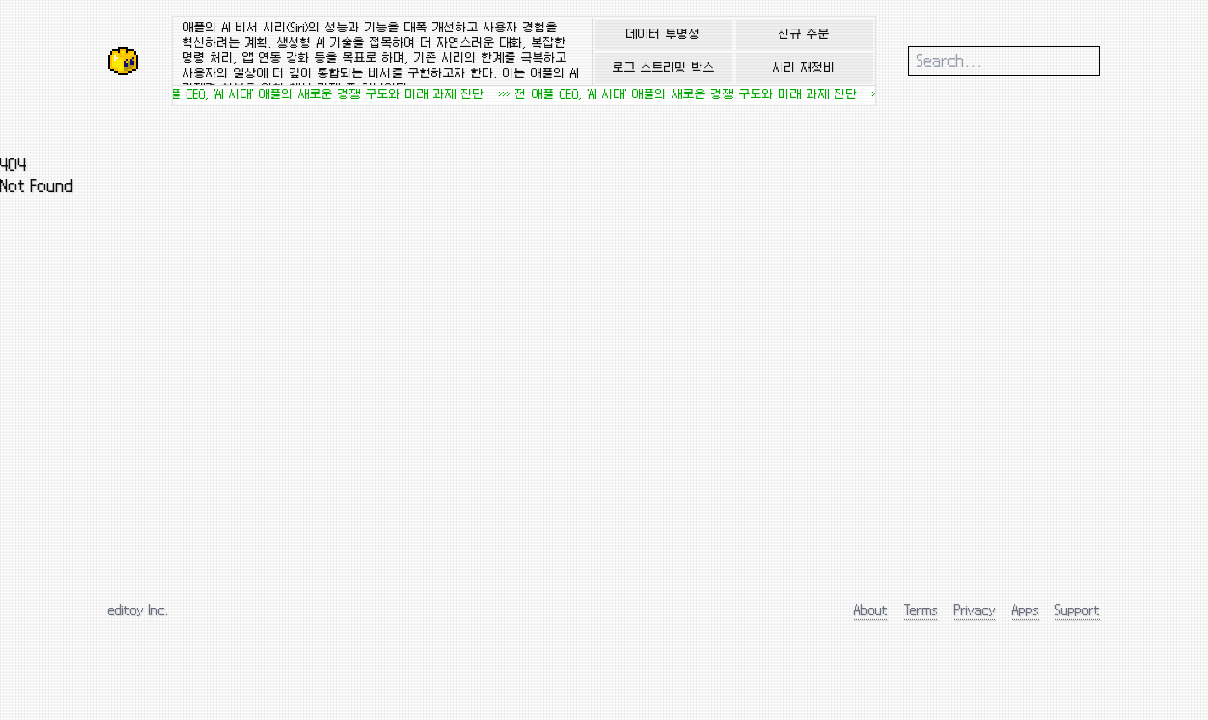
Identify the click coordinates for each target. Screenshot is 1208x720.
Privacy (975, 609)
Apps (1025, 609)
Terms (921, 609)
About (871, 609)
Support (1077, 609)
